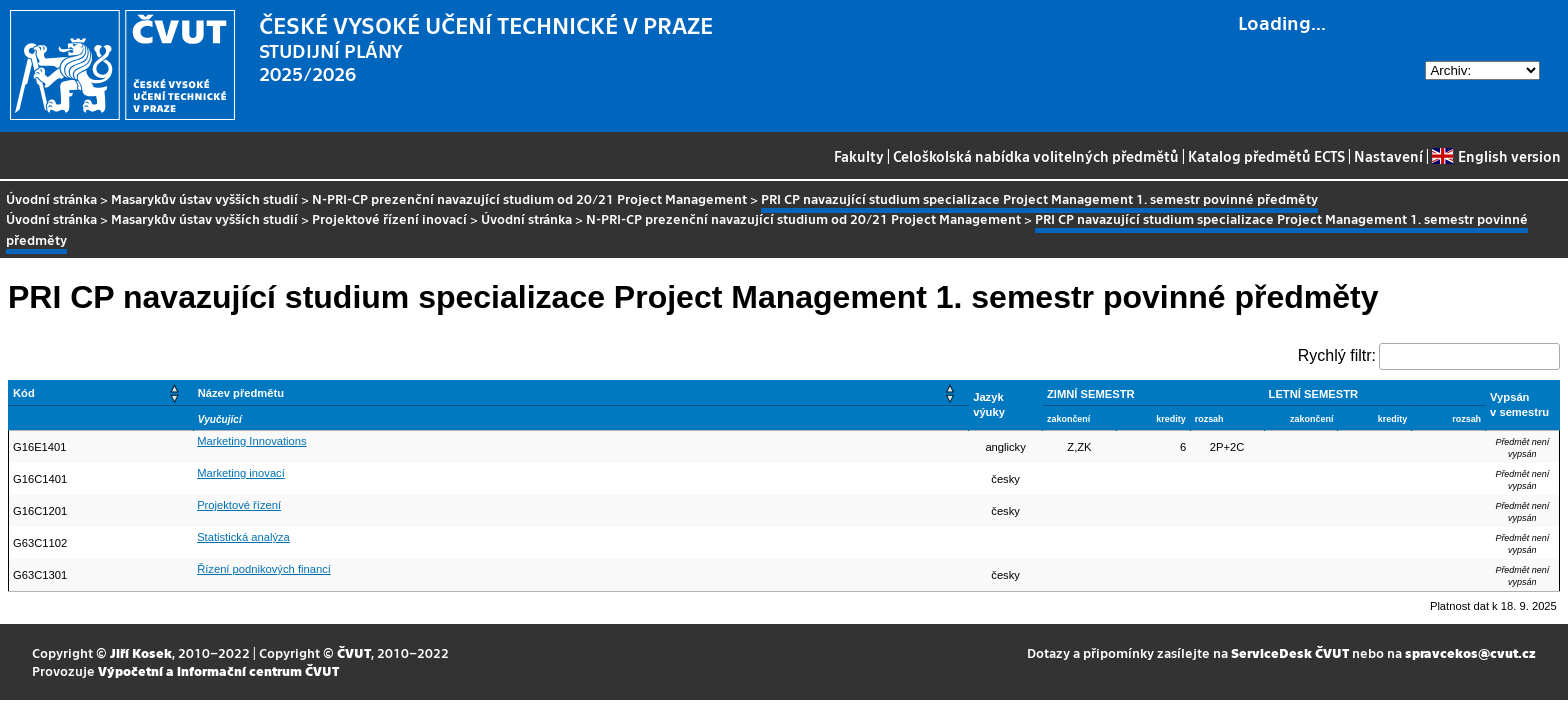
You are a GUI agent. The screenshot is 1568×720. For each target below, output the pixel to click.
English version (1496, 156)
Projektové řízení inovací (389, 218)
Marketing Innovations (251, 441)
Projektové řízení (239, 505)
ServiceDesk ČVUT (1290, 652)
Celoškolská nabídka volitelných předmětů (1036, 156)
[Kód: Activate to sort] (101, 392)
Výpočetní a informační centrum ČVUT (218, 670)
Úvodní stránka (51, 198)
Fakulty (859, 156)
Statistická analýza (243, 537)
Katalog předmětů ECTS (1266, 156)
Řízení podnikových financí (264, 569)
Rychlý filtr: (1337, 355)
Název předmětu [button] (241, 393)
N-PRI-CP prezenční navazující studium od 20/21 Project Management (529, 198)
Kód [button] (24, 393)
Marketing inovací (241, 473)
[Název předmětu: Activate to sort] (581, 392)
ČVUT (354, 652)
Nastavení (1388, 156)
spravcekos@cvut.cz (1470, 652)
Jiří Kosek (141, 652)
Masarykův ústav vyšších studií (204, 198)
